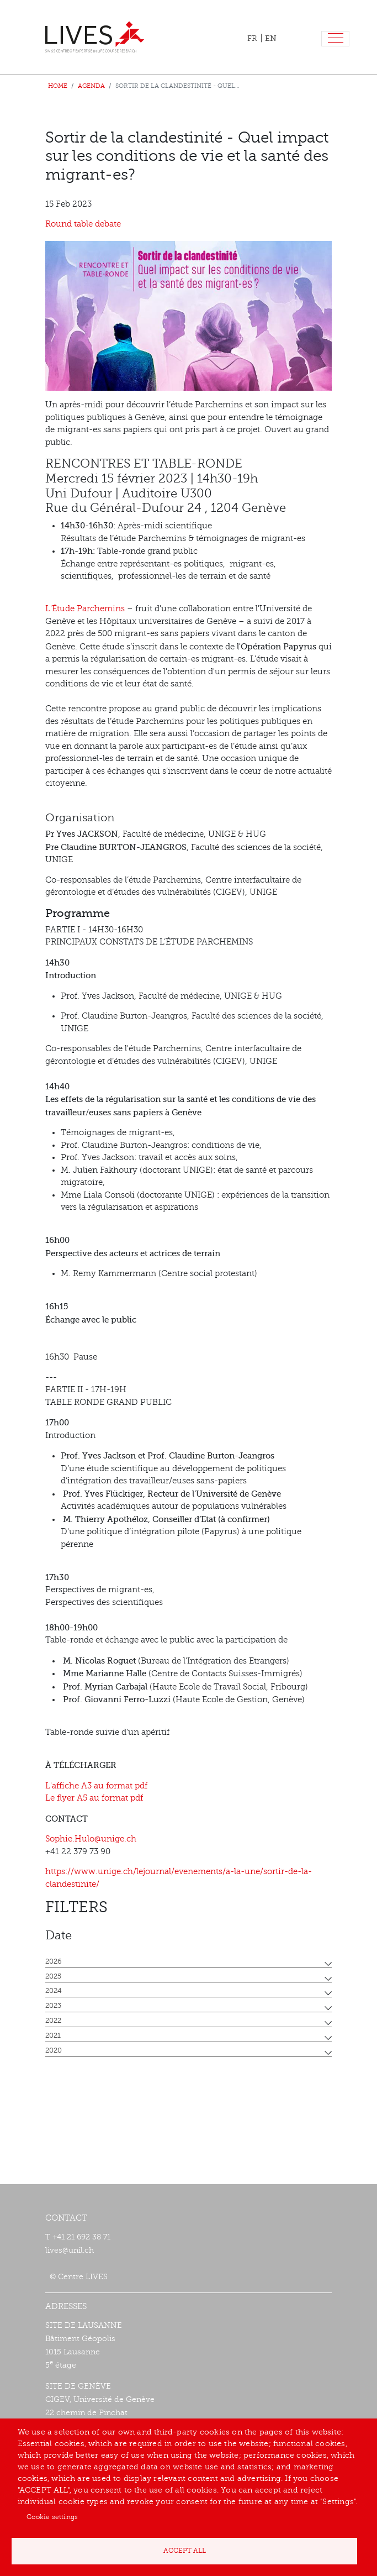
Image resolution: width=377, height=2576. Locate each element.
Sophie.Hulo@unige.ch (90, 1839)
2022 (53, 2020)
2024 (53, 1991)
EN (271, 38)
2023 (53, 2006)
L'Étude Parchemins (85, 608)
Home (57, 86)
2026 (53, 1961)
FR (252, 38)
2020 (53, 2050)
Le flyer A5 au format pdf (94, 1798)
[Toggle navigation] (335, 39)
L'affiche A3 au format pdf (96, 1786)
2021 (53, 2035)
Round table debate (83, 224)
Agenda (91, 86)
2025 (53, 1976)
